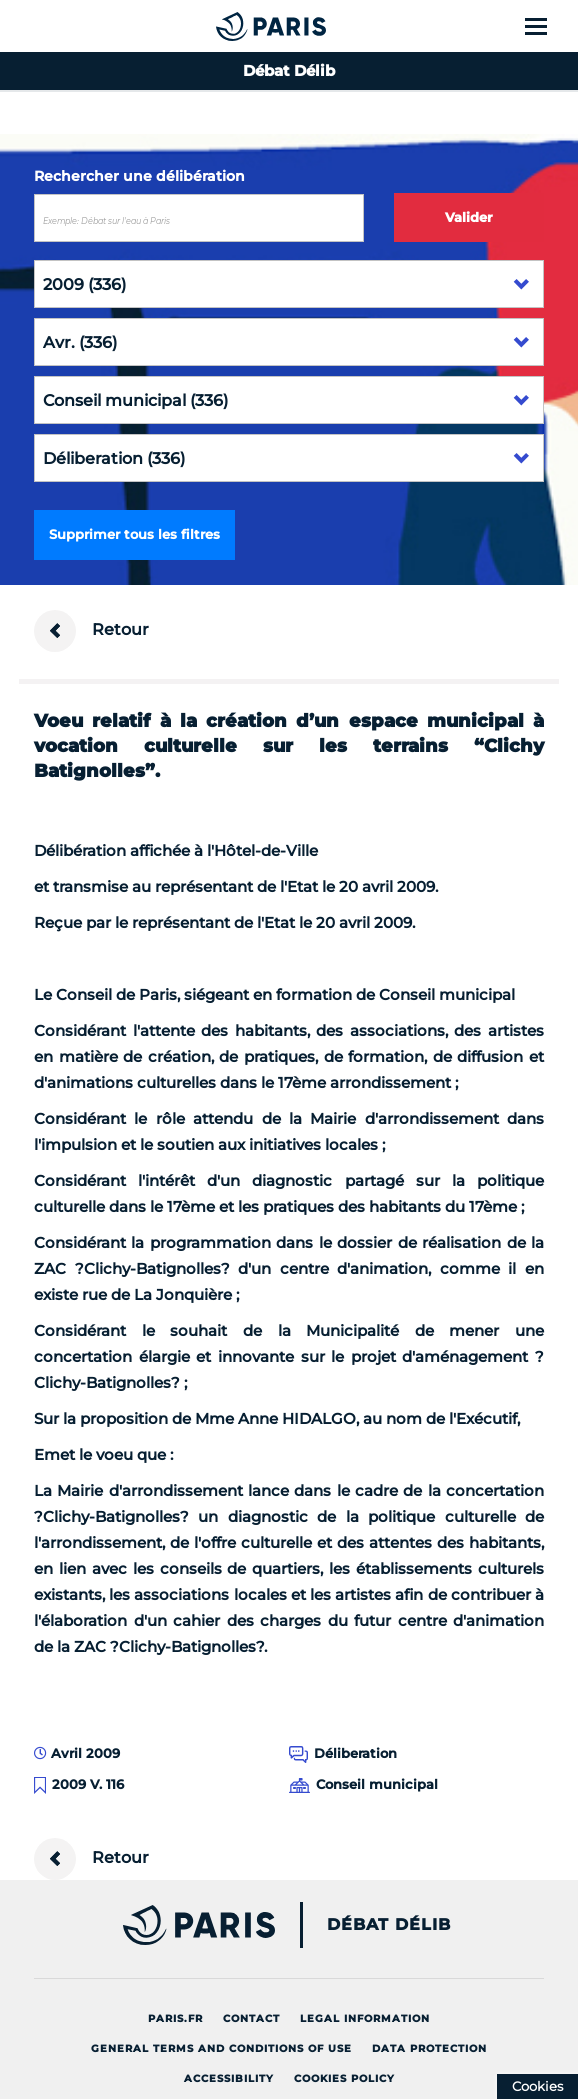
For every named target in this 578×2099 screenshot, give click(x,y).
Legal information (365, 2018)
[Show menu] (547, 26)
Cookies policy (344, 2078)
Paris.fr (175, 2018)
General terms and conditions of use (221, 2048)
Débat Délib (389, 1925)
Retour (91, 631)
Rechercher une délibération (139, 176)
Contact (251, 2018)
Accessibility (229, 2078)
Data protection (429, 2048)
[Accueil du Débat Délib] (231, 26)
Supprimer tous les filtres (134, 534)
